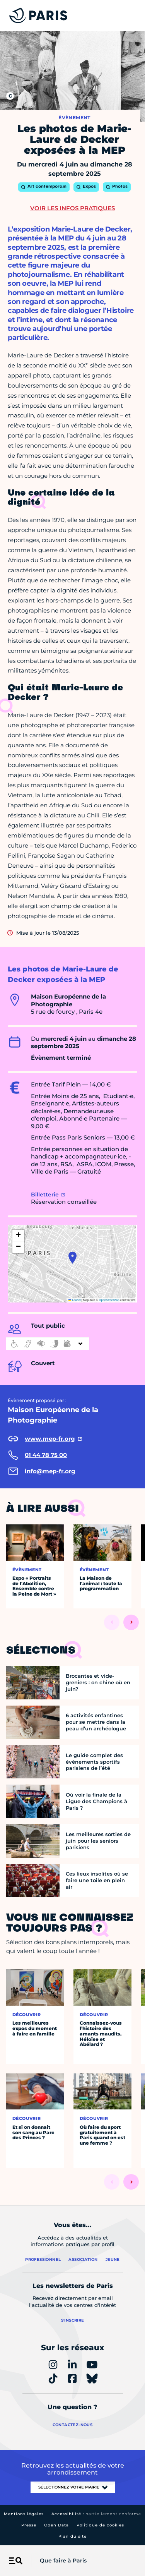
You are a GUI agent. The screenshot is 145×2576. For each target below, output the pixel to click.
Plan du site (72, 2536)
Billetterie (45, 1194)
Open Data (56, 2525)
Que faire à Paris (63, 2560)
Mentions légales (24, 2513)
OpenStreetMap (109, 1300)
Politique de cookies (100, 2525)
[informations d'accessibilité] (47, 1343)
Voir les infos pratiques (72, 208)
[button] (72, 1257)
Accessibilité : (96, 2513)
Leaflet (74, 1300)
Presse (28, 2525)
